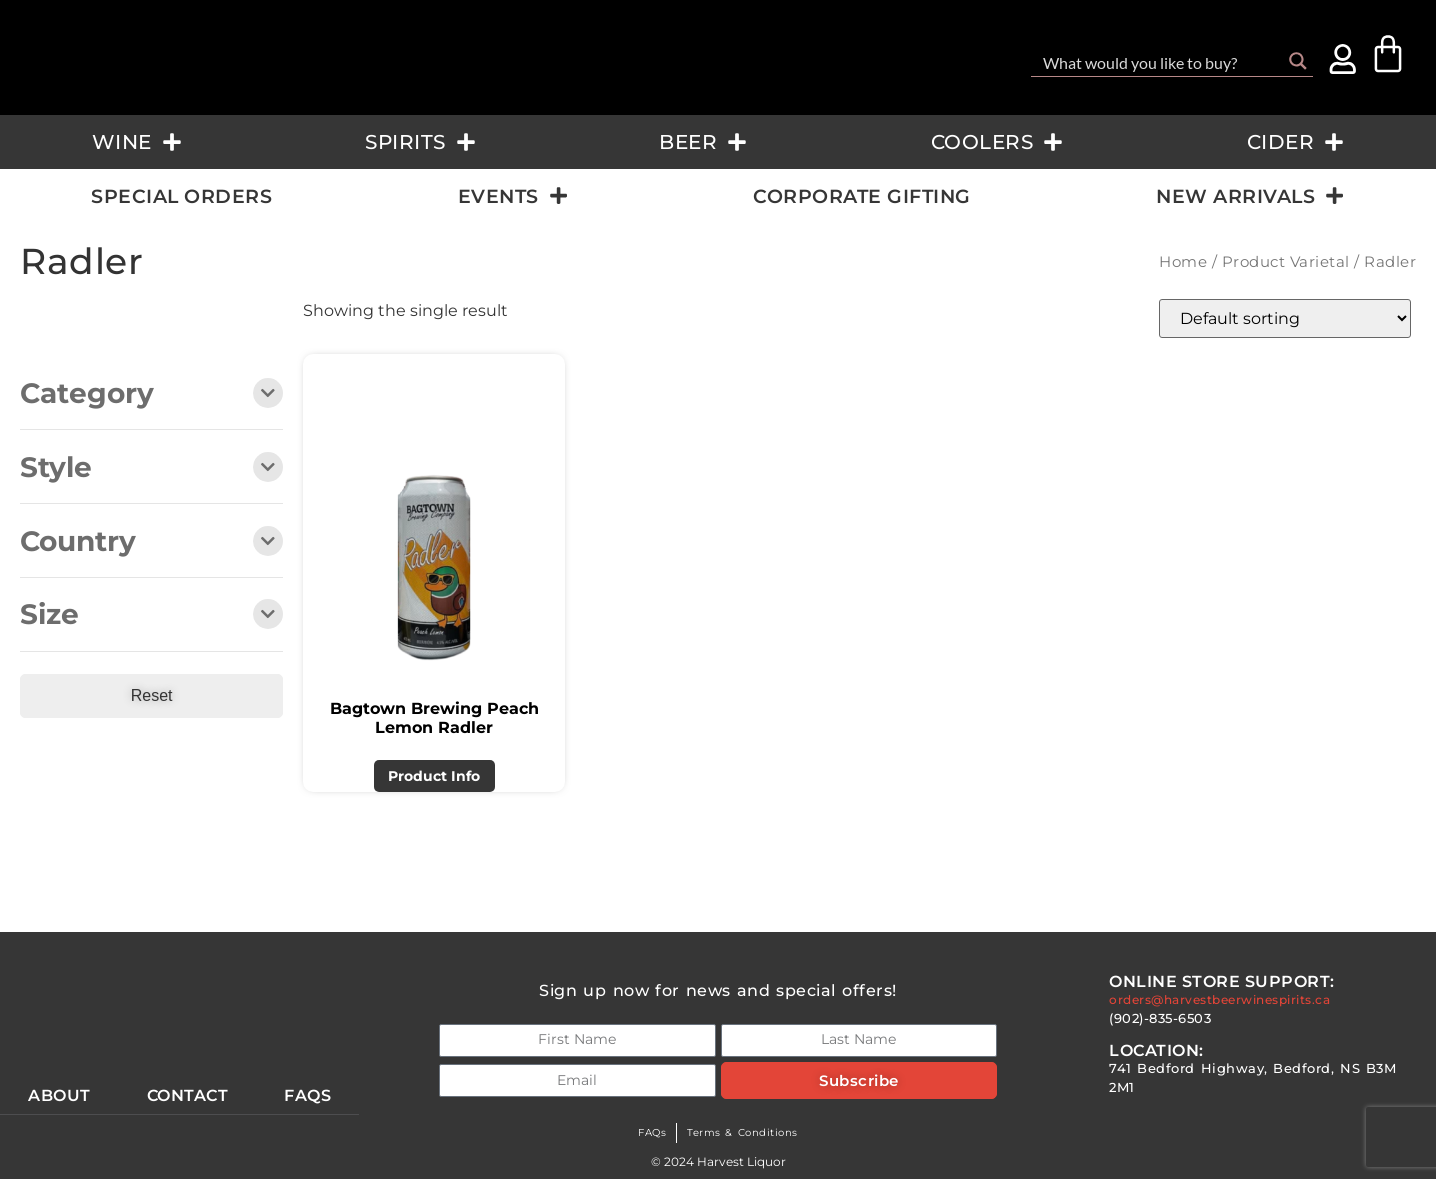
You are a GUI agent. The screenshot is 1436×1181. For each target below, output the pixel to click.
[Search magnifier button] (1298, 61)
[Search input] (1159, 61)
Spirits (420, 142)
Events (513, 195)
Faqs (309, 1097)
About (59, 1097)
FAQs (643, 1134)
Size (151, 615)
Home (1183, 262)
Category (151, 394)
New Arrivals (1250, 195)
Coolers (997, 142)
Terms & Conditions (746, 1134)
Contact (188, 1097)
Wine (137, 142)
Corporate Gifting (862, 196)
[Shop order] (1285, 318)
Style (151, 468)
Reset (152, 695)
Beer (703, 142)
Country (151, 542)
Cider (1296, 142)
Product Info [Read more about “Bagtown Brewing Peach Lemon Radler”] (434, 776)
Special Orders (181, 196)
